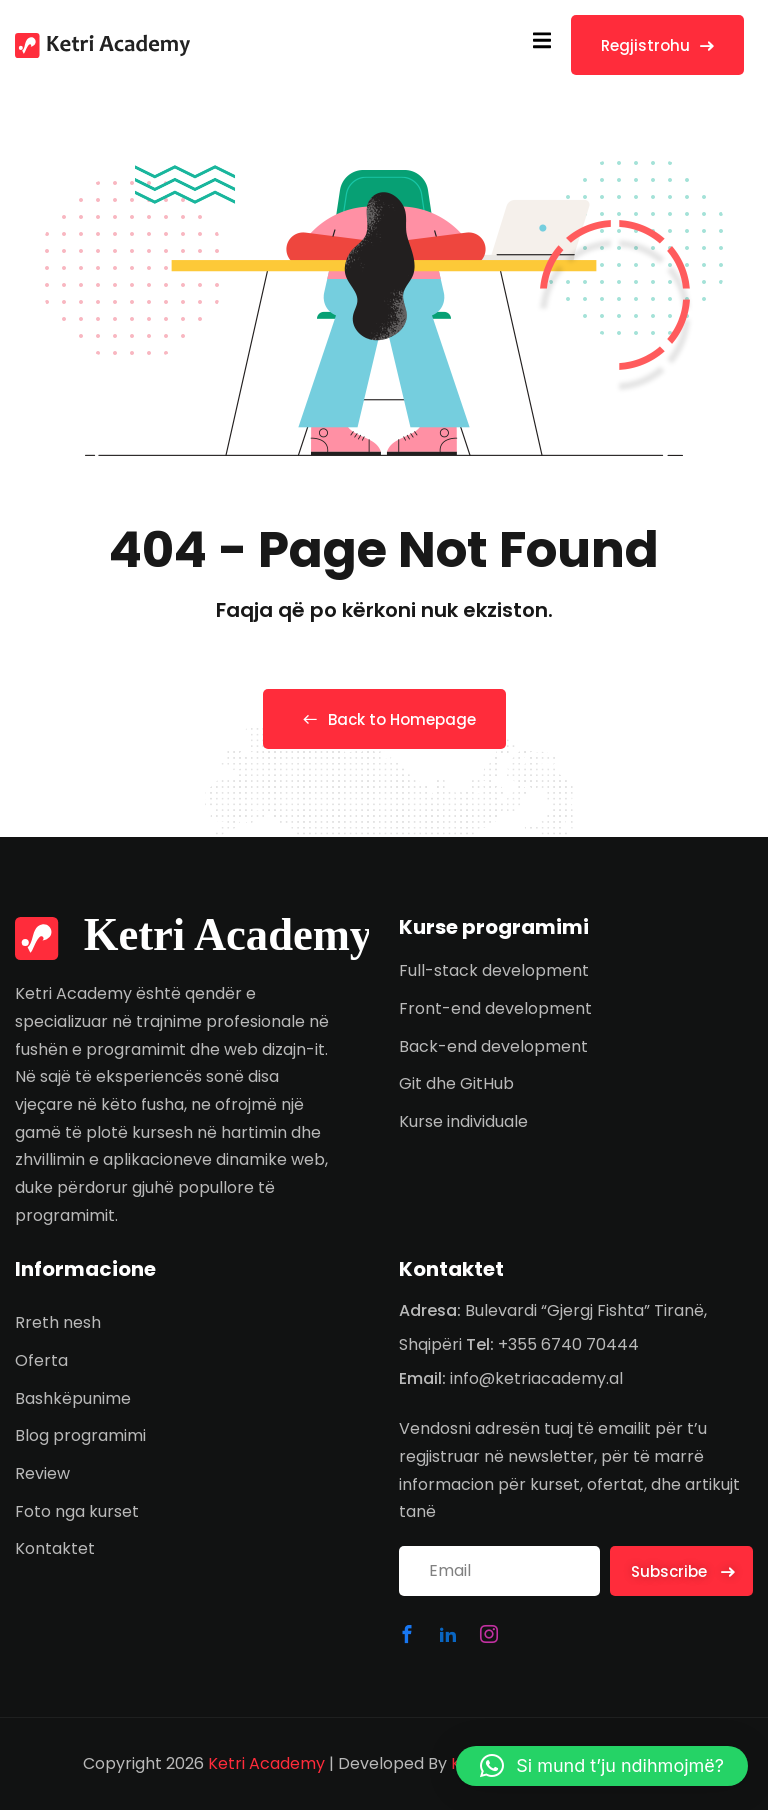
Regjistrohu (657, 45)
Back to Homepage (384, 719)
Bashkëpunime (73, 1398)
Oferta (41, 1360)
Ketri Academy (266, 1763)
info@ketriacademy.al (536, 1378)
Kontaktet (55, 1548)
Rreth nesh (58, 1322)
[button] (602, 1766)
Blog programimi (80, 1435)
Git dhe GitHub (456, 1083)
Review (42, 1473)
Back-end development (493, 1046)
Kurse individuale (463, 1121)
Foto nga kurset (77, 1511)
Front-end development (495, 1008)
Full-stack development (494, 970)
